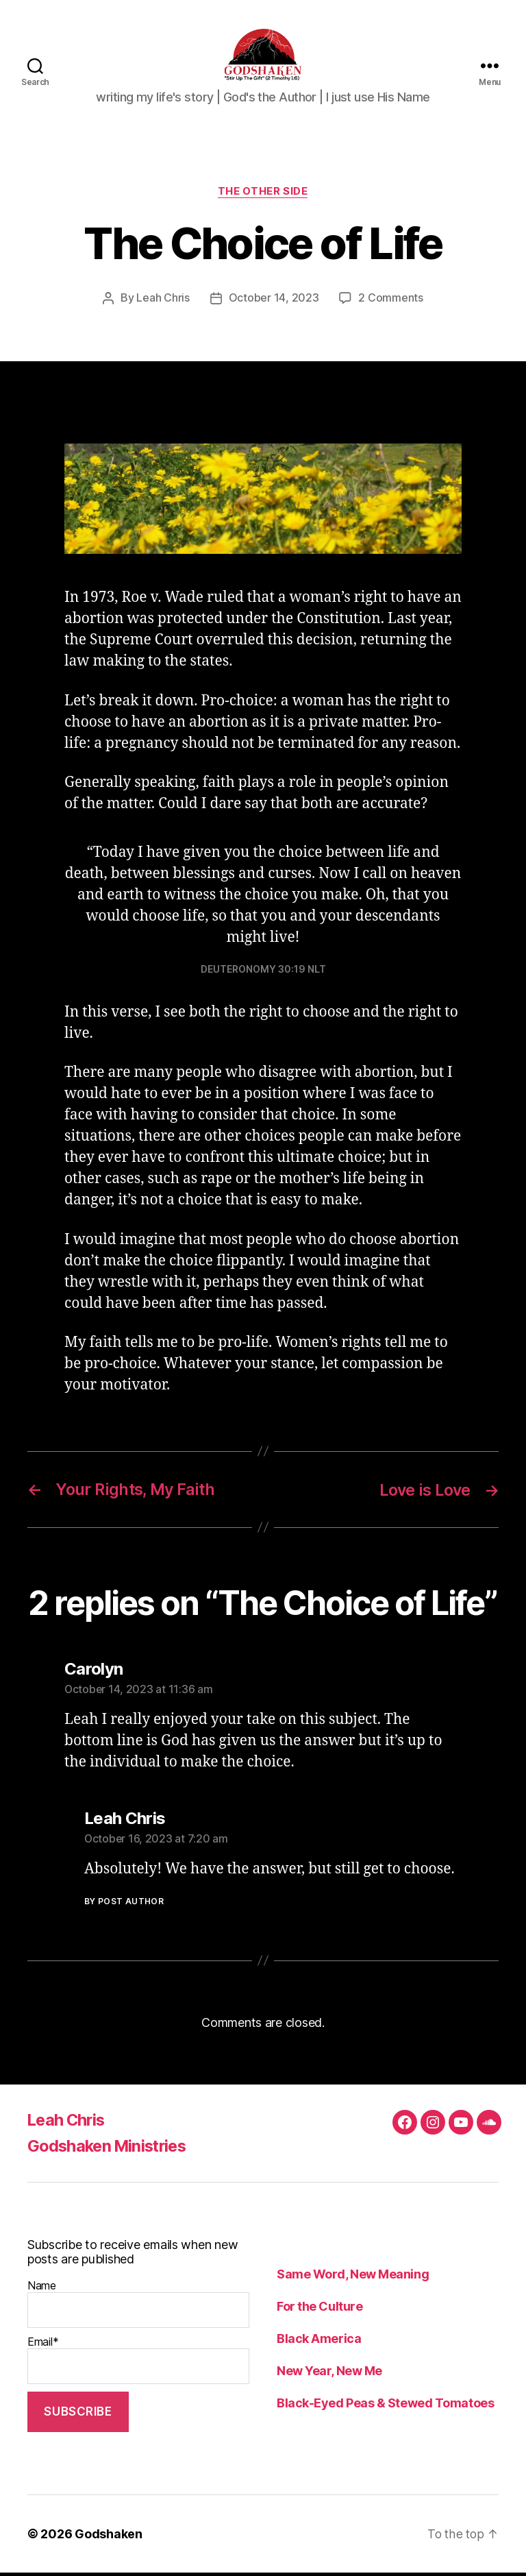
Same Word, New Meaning (353, 2277)
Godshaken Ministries (110, 2149)
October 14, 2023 (274, 303)
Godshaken (108, 2537)
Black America (319, 2342)
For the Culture (319, 2309)
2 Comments (390, 303)
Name (138, 2306)
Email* (138, 2363)
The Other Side (263, 196)
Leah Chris (162, 303)
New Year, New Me (329, 2374)
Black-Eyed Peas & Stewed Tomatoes (385, 2406)
